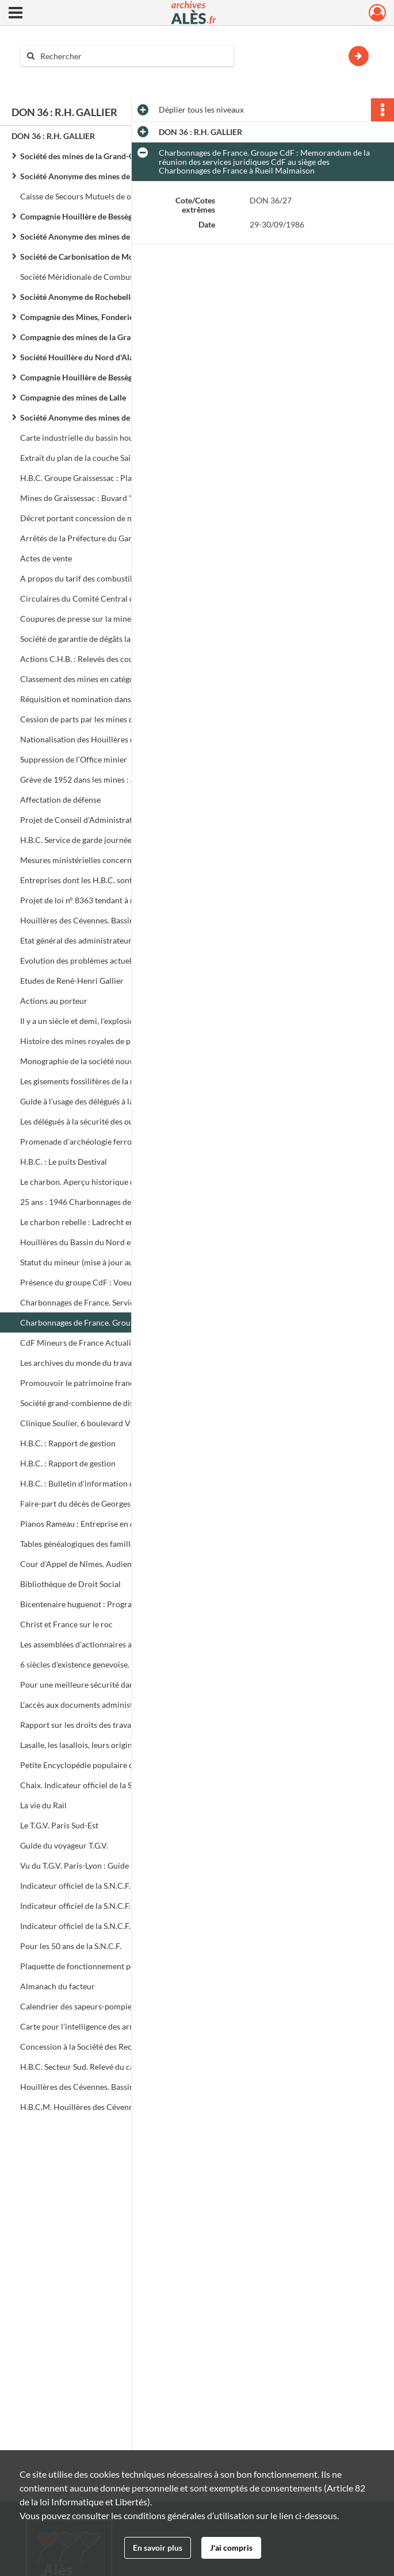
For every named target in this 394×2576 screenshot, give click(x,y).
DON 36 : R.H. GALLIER (53, 136)
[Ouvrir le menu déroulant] (15, 14)
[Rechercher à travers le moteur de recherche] (132, 56)
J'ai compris (231, 2547)
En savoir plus (157, 2547)
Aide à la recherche (62, 75)
